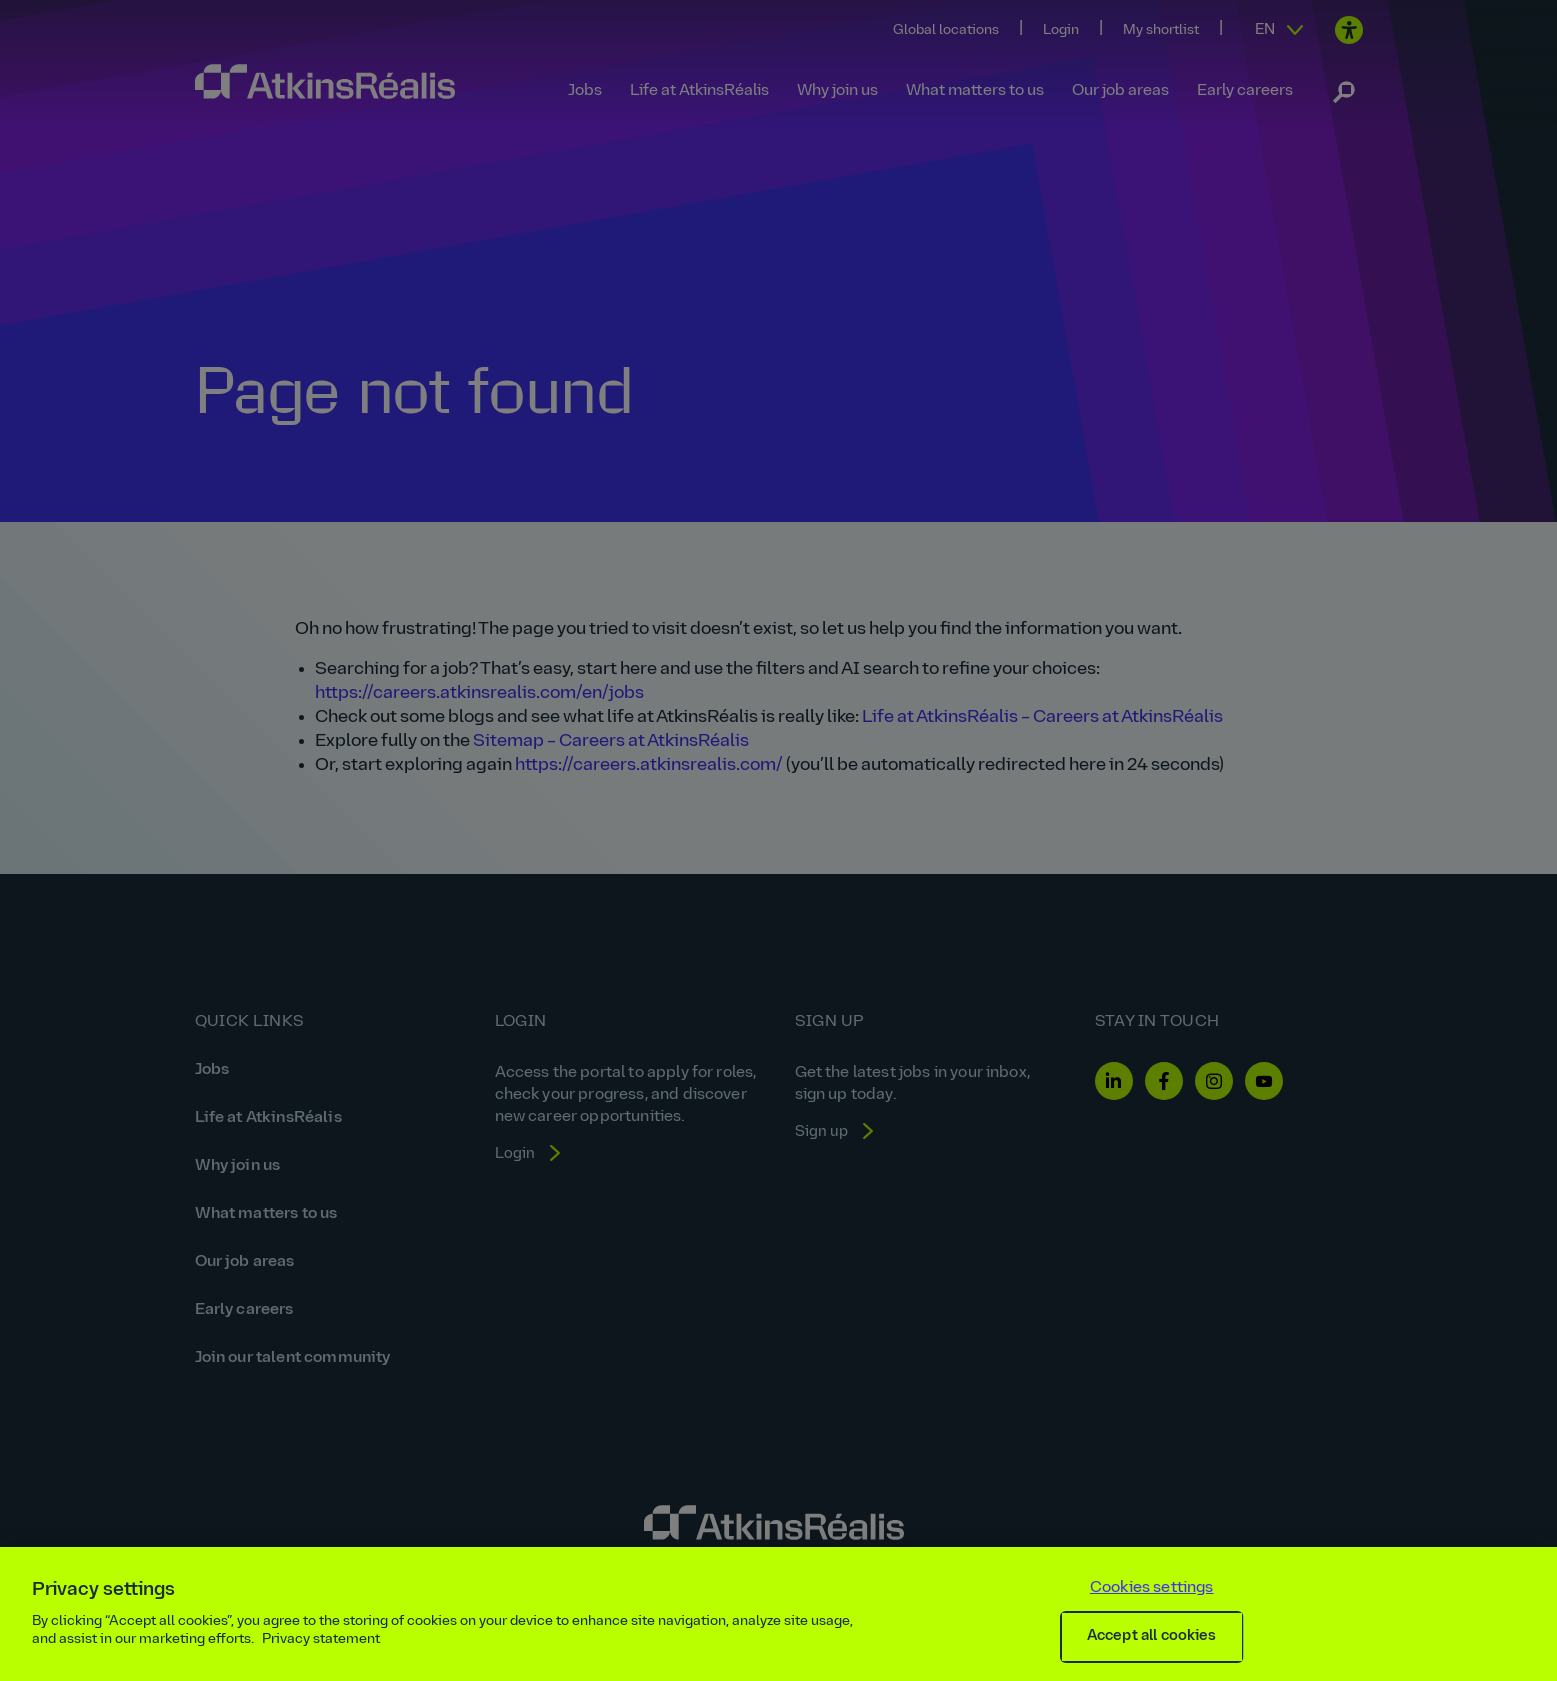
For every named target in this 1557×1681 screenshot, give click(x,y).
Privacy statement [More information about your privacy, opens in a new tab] (321, 1639)
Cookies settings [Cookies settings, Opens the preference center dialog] (1152, 1588)
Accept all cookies (1152, 1636)
